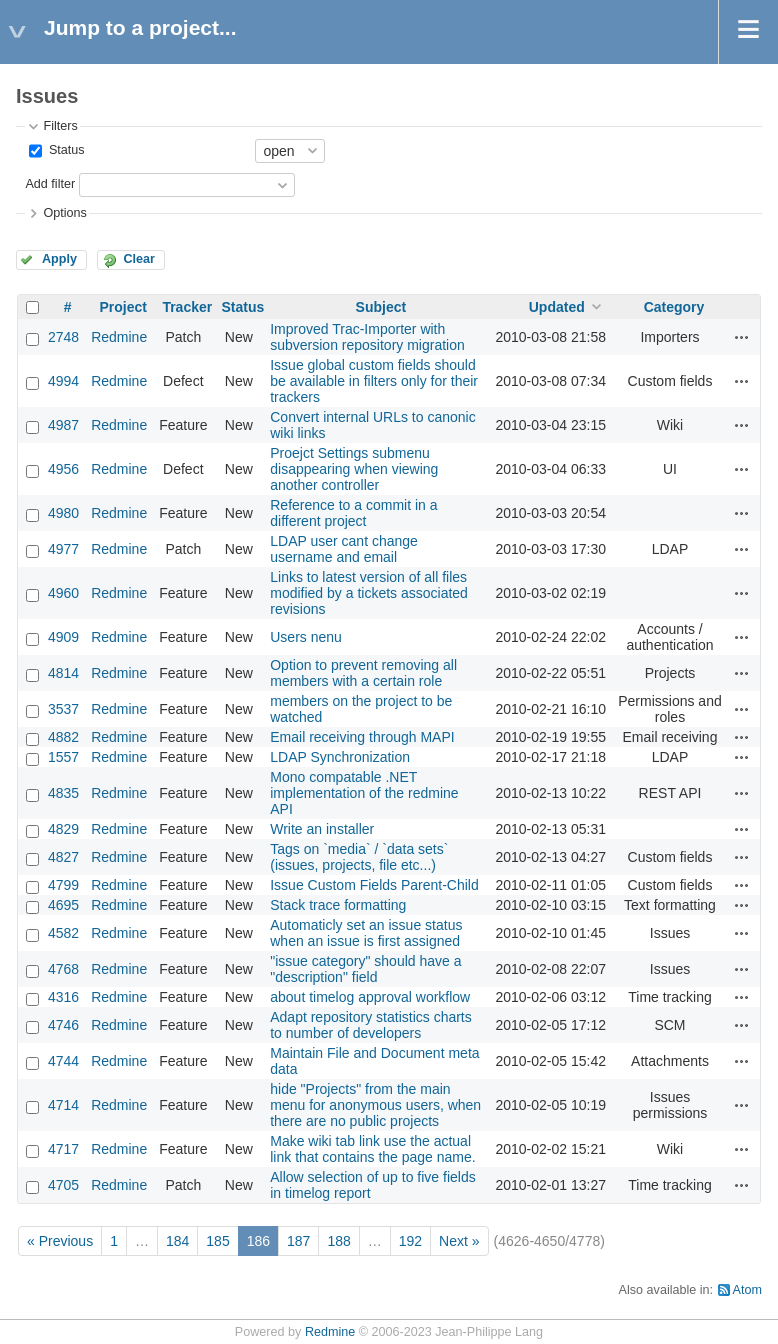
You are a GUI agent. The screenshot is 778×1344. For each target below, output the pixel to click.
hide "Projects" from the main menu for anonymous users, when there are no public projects (375, 1105)
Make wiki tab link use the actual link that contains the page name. (372, 1149)
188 (338, 1241)
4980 (63, 513)
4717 (63, 1149)
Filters (60, 126)
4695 (63, 905)
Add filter (50, 184)
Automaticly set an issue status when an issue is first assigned (366, 933)
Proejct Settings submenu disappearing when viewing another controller (354, 469)
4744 (63, 1061)
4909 (63, 637)
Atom (747, 1290)
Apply (59, 259)
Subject (381, 307)
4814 (63, 673)
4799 (63, 885)
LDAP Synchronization (340, 757)
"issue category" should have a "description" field (365, 969)
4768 (63, 969)
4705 (63, 1185)
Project (122, 307)
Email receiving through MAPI (362, 737)
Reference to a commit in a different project (353, 513)
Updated (557, 307)
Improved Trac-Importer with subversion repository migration (367, 337)
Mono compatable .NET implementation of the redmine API (364, 793)
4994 (63, 381)
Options (64, 213)
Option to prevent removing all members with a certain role (363, 673)
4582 (63, 933)
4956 (63, 469)
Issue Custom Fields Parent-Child (374, 885)
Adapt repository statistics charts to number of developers (371, 1025)
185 (217, 1241)
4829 (63, 829)
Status (64, 150)
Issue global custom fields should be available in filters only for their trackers (374, 381)
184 (177, 1241)
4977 (63, 549)
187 (298, 1241)
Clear (139, 259)
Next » (459, 1241)
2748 (63, 337)
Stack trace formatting (338, 905)
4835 (63, 793)
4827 (63, 857)
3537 (63, 709)
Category (674, 307)
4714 (63, 1105)
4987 (63, 425)
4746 (63, 1025)
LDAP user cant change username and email (344, 549)
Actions (742, 337)
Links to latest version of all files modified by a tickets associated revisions (369, 593)
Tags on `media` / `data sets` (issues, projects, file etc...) (359, 857)
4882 (63, 737)
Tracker (187, 307)
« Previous (60, 1241)
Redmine (119, 337)
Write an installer (322, 829)
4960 (63, 593)
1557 (63, 757)
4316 (63, 997)
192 (410, 1241)
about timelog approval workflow (370, 997)
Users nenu (306, 637)
